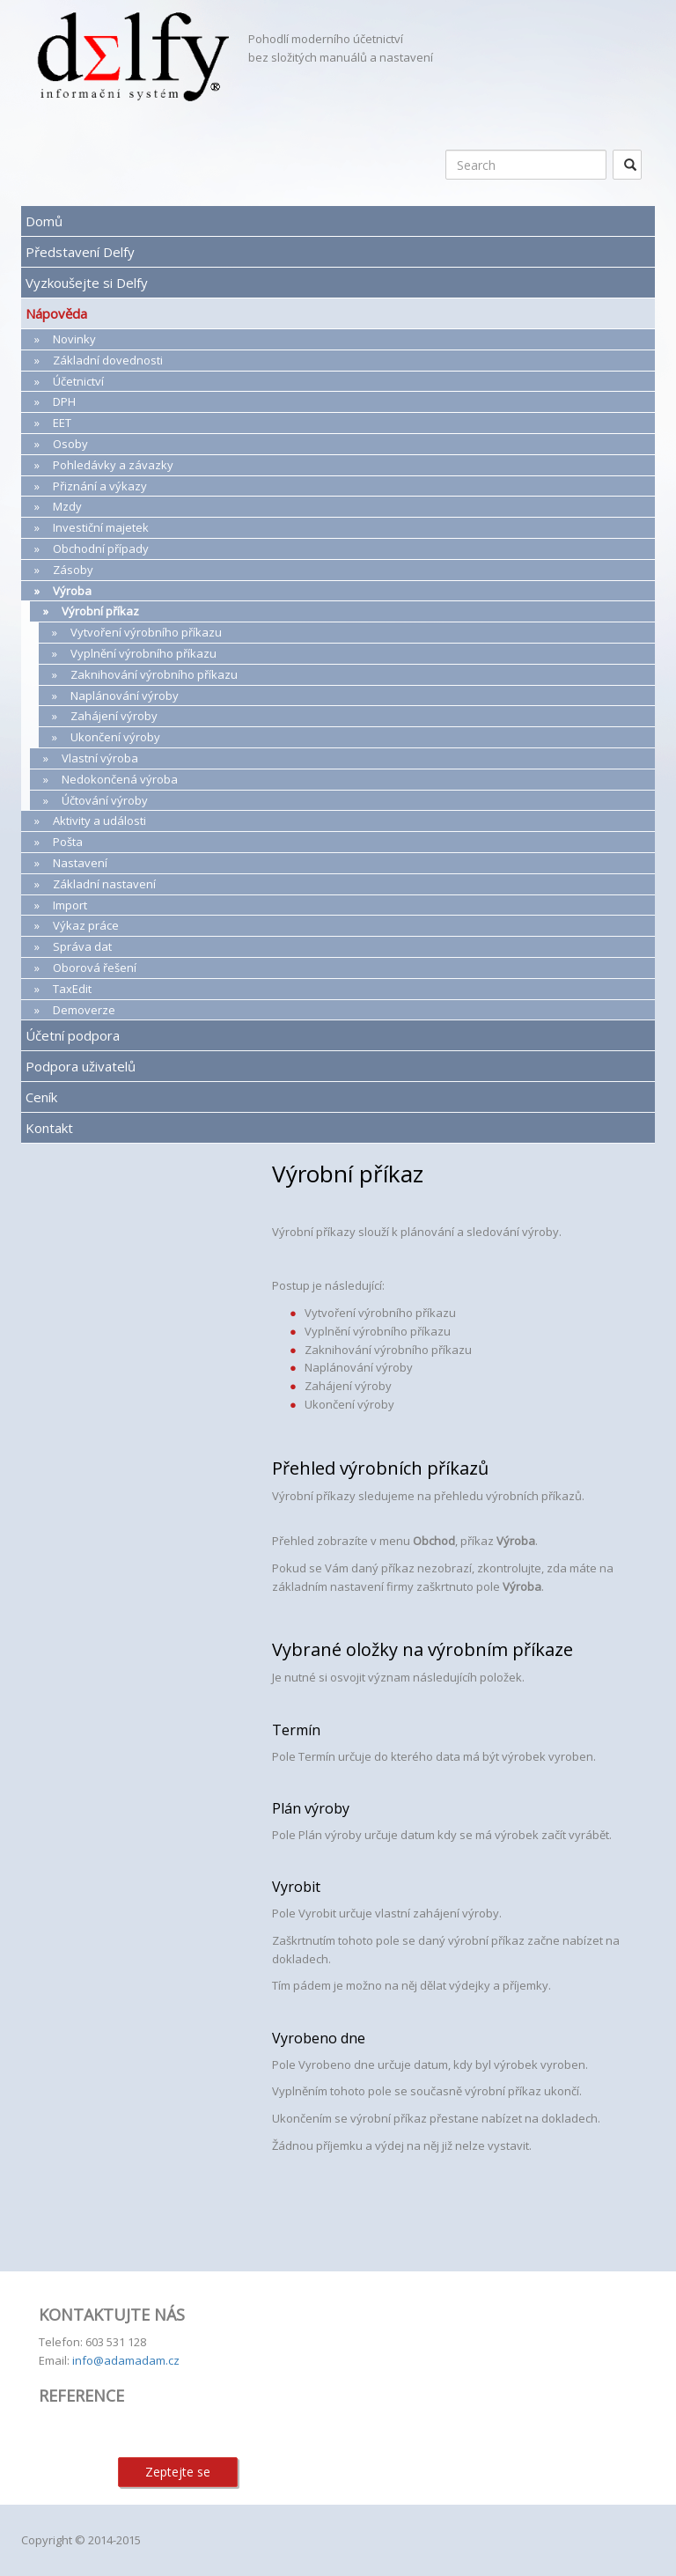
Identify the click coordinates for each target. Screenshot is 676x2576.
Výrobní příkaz (100, 611)
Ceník (41, 1097)
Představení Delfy (80, 252)
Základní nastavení (104, 884)
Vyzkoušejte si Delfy (87, 282)
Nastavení (80, 863)
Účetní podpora (73, 1035)
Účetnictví (78, 381)
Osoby (70, 444)
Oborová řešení (94, 967)
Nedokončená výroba (120, 779)
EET (62, 423)
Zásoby (73, 570)
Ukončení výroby (115, 737)
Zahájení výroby (114, 716)
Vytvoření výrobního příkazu (146, 632)
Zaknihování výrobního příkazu (154, 674)
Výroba (72, 591)
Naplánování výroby (124, 695)
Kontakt (49, 1128)
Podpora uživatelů (81, 1066)
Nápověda (56, 313)
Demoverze (84, 1010)
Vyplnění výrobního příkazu (143, 653)
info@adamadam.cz (126, 2360)
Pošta (68, 842)
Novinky (74, 339)
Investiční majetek (101, 527)
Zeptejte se (177, 2471)
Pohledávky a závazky (113, 465)
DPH (64, 401)
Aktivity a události (99, 820)
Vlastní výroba (100, 758)
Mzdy (67, 506)
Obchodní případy (101, 548)
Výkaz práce (86, 925)
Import (70, 905)
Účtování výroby (105, 800)
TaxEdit (72, 989)
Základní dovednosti (108, 360)
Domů (44, 221)
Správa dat (82, 946)
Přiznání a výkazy (100, 486)
